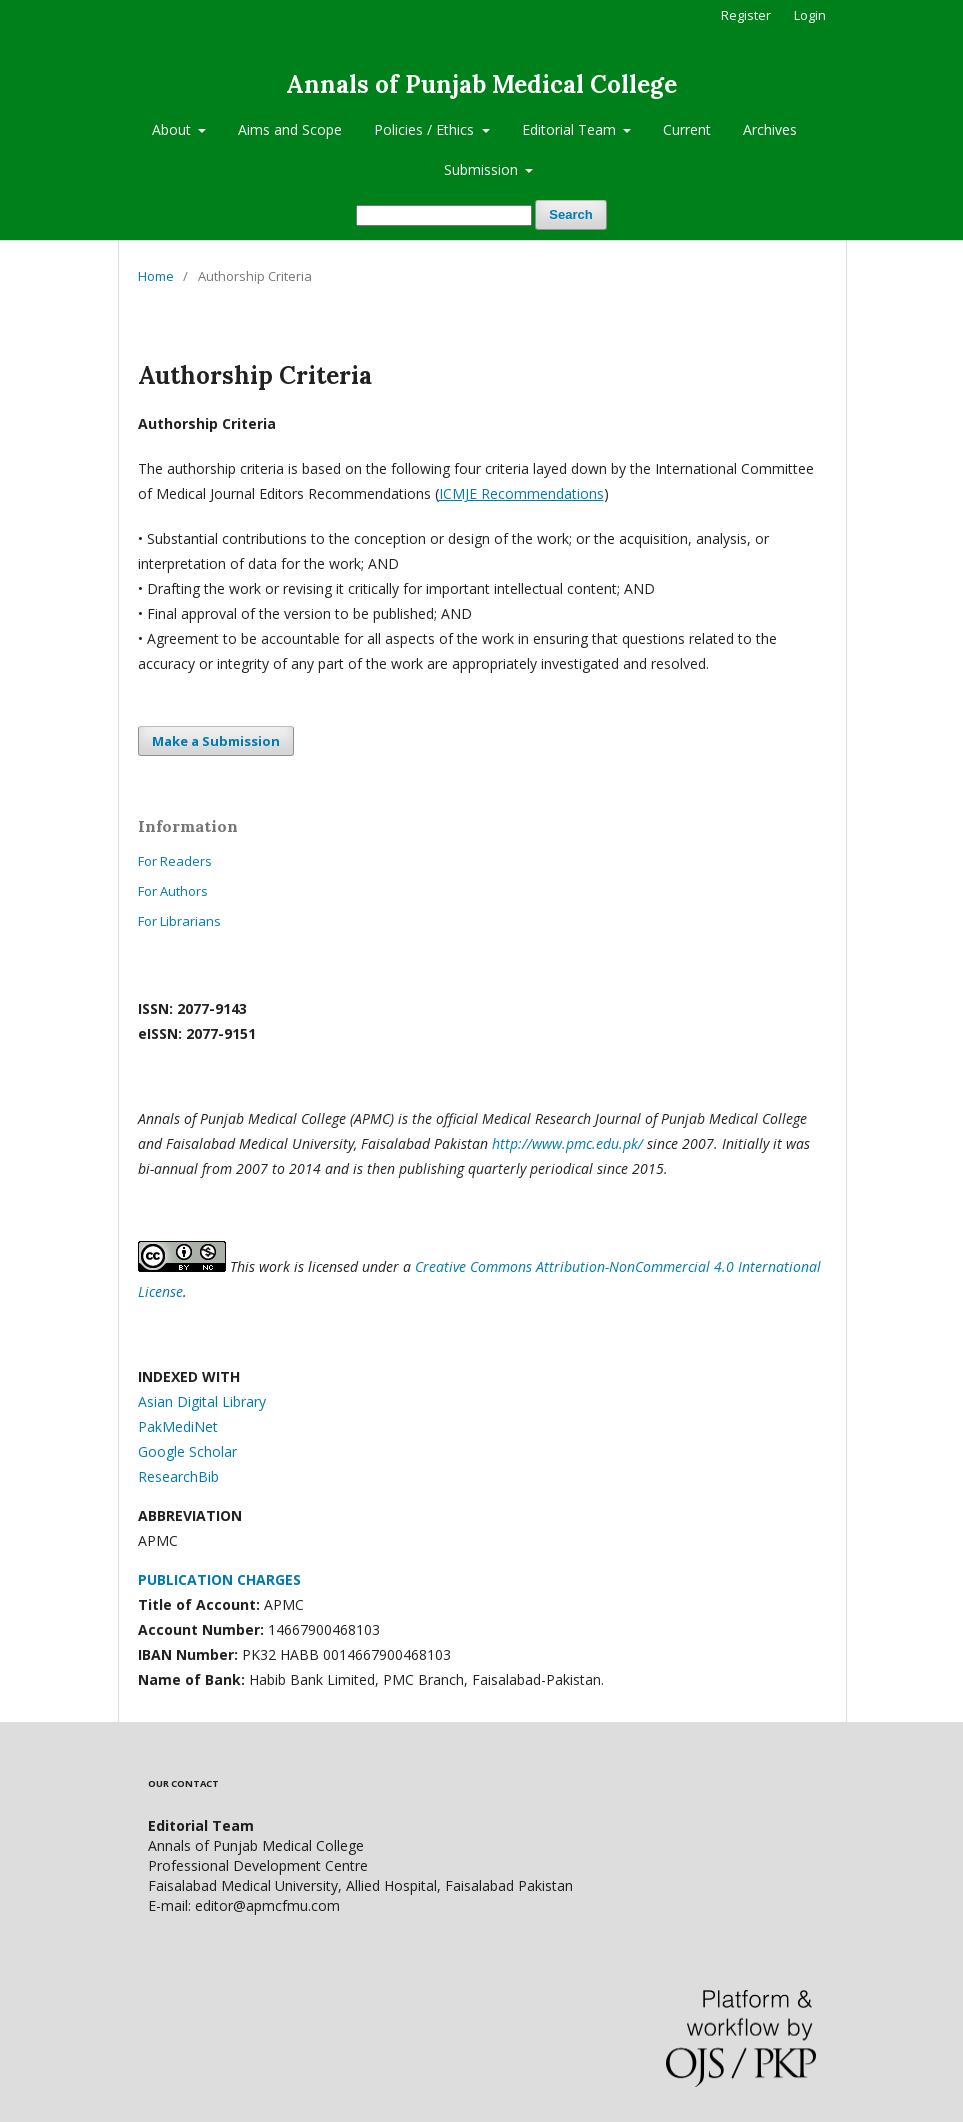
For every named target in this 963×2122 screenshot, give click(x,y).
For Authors (173, 891)
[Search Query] (444, 215)
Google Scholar (187, 1451)
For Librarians (179, 921)
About (173, 129)
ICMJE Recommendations (521, 493)
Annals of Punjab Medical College (481, 84)
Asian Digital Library (202, 1401)
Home (156, 276)
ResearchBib (178, 1476)
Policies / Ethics (426, 129)
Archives (770, 129)
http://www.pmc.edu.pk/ (567, 1143)
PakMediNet (178, 1426)
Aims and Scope (290, 129)
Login (810, 15)
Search (570, 214)
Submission (483, 169)
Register (746, 15)
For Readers (175, 861)
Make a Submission (216, 741)
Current (687, 129)
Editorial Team (571, 129)
